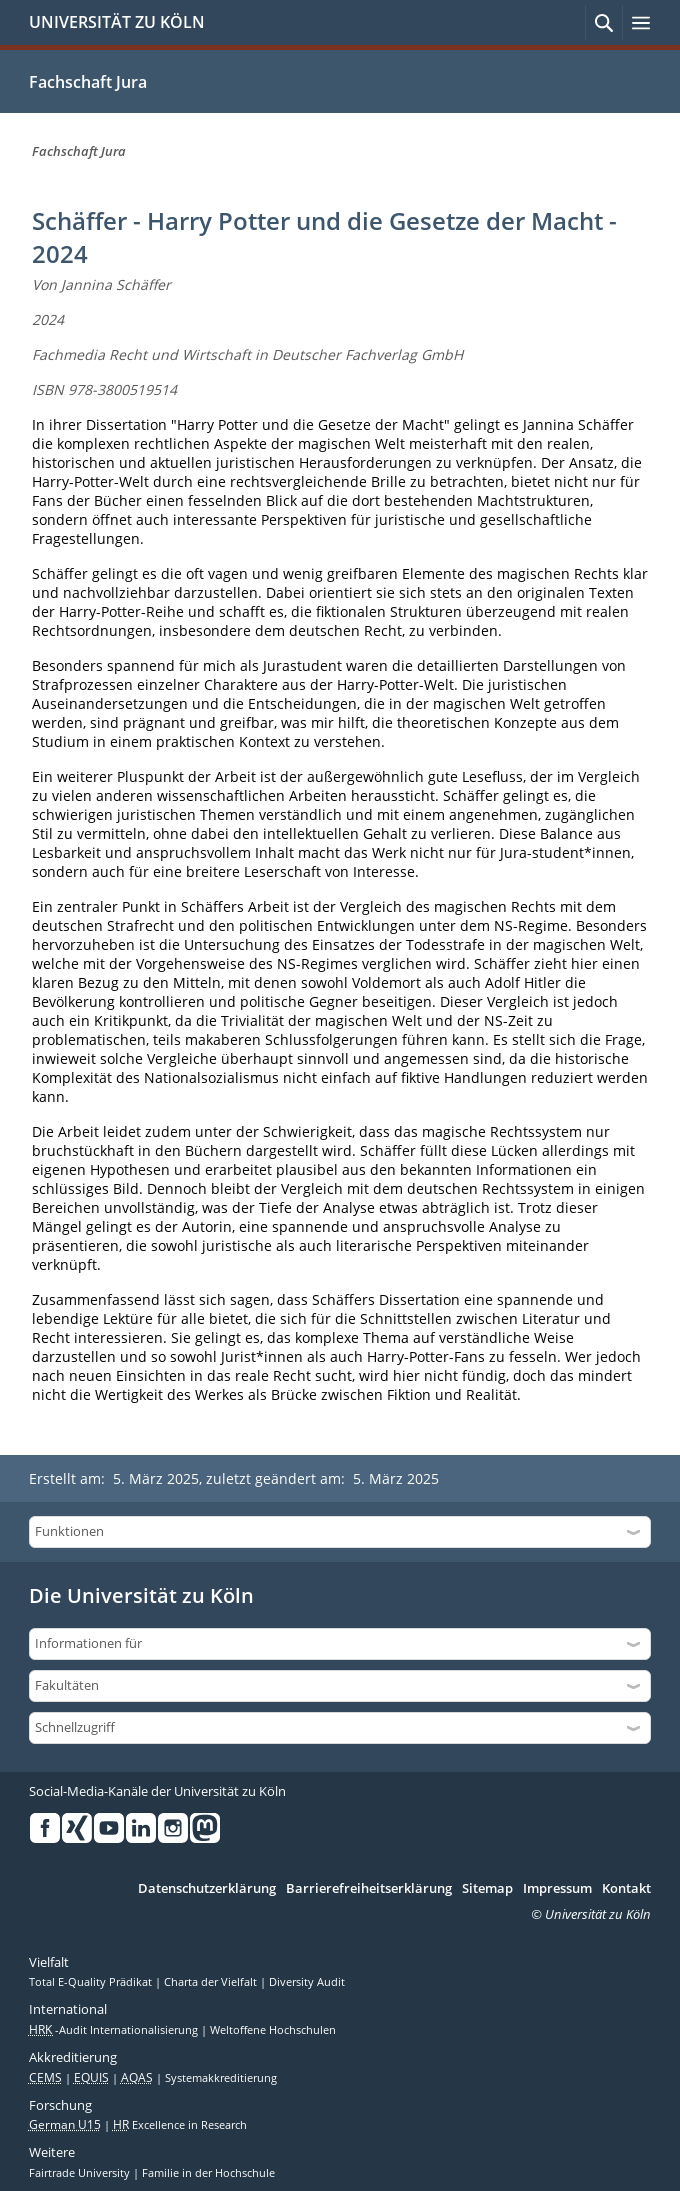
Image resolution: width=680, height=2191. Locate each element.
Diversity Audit (307, 1982)
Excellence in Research (180, 2125)
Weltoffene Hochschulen (273, 2030)
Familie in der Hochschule (208, 2173)
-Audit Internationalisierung (115, 2030)
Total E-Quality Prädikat (92, 1982)
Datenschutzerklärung (207, 1889)
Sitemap (487, 1889)
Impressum (557, 1889)
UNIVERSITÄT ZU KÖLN (117, 22)
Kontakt (626, 1889)
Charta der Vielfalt (212, 1982)
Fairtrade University (81, 2173)
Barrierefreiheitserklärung (369, 1889)
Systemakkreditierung (221, 2078)
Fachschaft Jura (88, 82)
